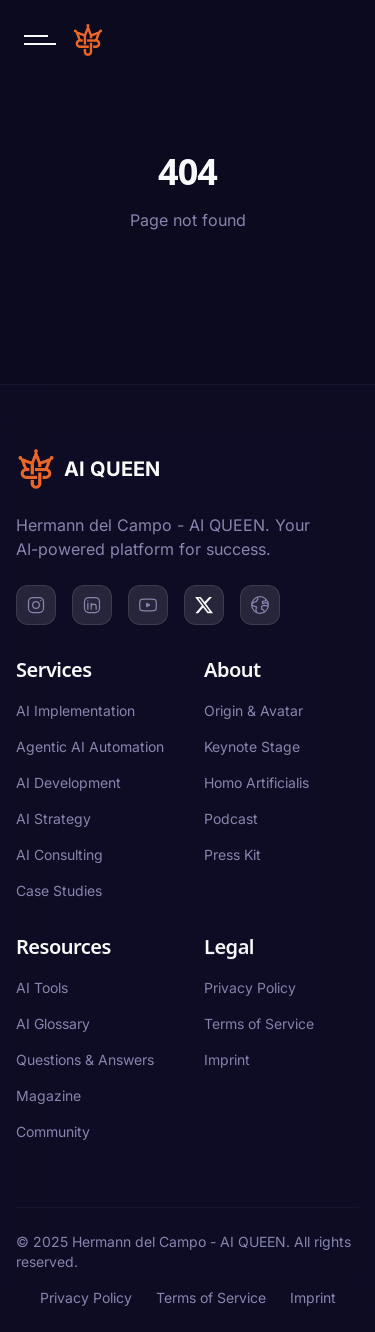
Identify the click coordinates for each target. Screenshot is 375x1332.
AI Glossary (53, 1023)
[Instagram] (36, 605)
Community (53, 1131)
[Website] (260, 605)
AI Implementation (75, 710)
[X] (204, 605)
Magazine (48, 1095)
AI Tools (42, 987)
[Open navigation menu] (40, 40)
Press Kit (232, 854)
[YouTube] (148, 605)
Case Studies (59, 890)
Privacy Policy (250, 987)
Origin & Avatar (253, 710)
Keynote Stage (252, 746)
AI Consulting (59, 854)
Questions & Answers (85, 1059)
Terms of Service (259, 1023)
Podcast (231, 818)
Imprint (227, 1059)
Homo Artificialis (256, 782)
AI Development (68, 782)
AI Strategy (53, 818)
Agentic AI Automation (90, 746)
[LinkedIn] (92, 605)
